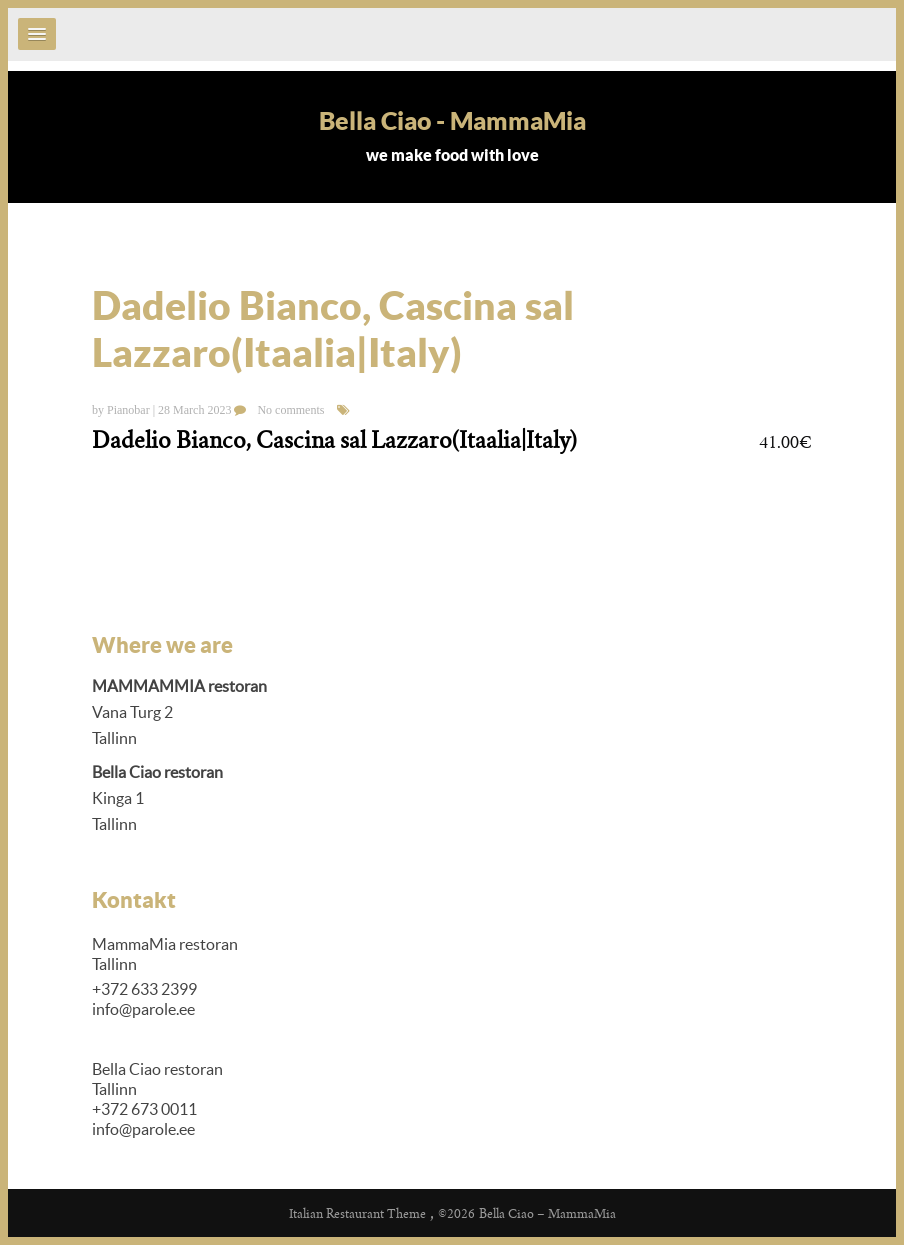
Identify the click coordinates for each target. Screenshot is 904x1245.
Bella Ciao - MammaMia (452, 120)
